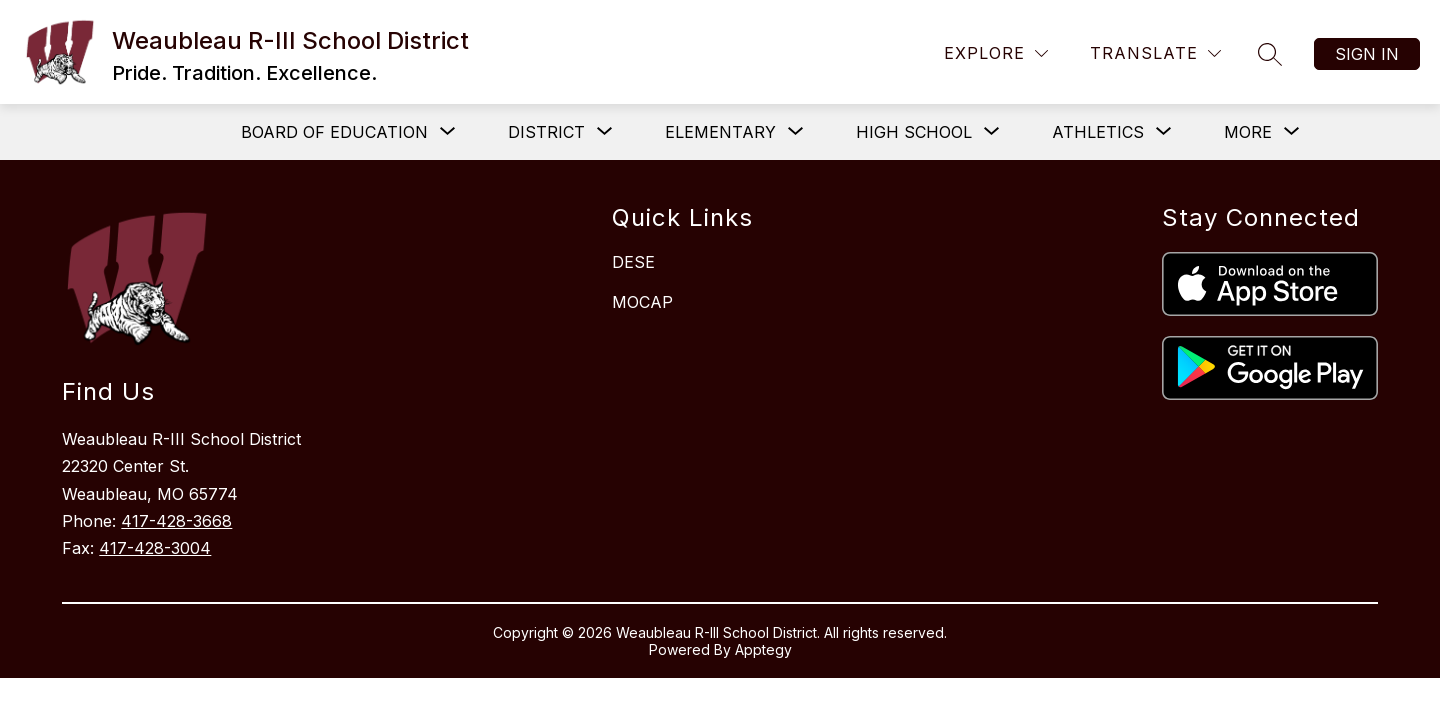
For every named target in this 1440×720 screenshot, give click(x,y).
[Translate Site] (1155, 53)
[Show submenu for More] (1248, 132)
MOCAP (642, 302)
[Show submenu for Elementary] (720, 132)
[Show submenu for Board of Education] (334, 132)
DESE (633, 262)
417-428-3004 (155, 548)
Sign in (1367, 54)
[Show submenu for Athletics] (1098, 132)
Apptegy (763, 649)
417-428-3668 (176, 521)
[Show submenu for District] (546, 132)
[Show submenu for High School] (914, 132)
